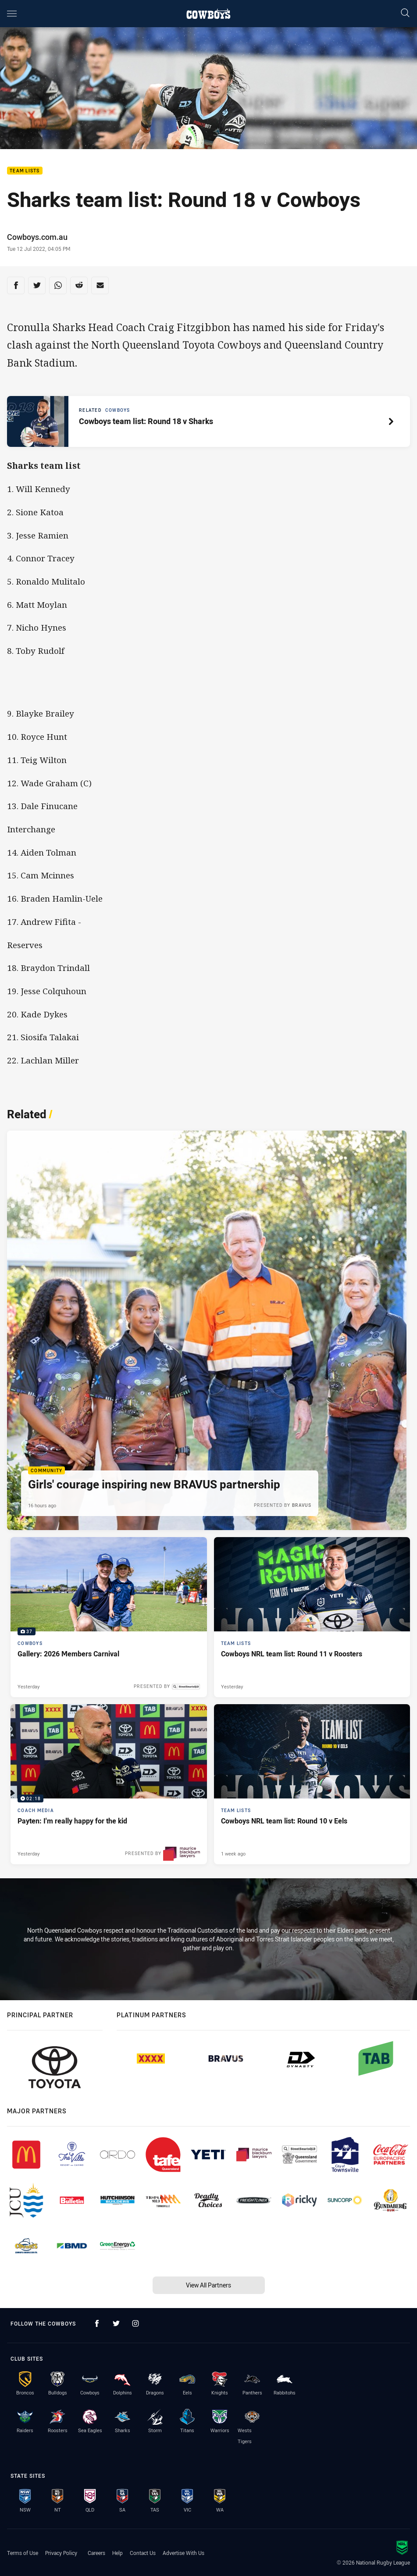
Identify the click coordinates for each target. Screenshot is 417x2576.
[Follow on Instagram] (135, 2323)
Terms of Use (22, 2552)
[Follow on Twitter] (116, 2323)
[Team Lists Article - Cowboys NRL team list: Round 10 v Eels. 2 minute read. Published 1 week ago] (312, 1784)
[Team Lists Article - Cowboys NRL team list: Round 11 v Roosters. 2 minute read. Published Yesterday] (312, 1617)
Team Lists (25, 171)
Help (117, 2552)
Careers (96, 2552)
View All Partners (208, 2285)
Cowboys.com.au (37, 237)
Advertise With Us (183, 2552)
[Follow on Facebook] (96, 2323)
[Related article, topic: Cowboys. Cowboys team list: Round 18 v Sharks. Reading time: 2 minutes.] (208, 421)
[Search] (405, 13)
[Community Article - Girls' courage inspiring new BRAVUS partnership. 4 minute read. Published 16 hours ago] (206, 1330)
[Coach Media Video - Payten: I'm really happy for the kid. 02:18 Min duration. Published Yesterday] (109, 1784)
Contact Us (143, 2552)
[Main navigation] (12, 13)
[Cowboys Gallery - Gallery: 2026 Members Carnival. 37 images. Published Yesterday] (109, 1617)
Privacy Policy (61, 2552)
